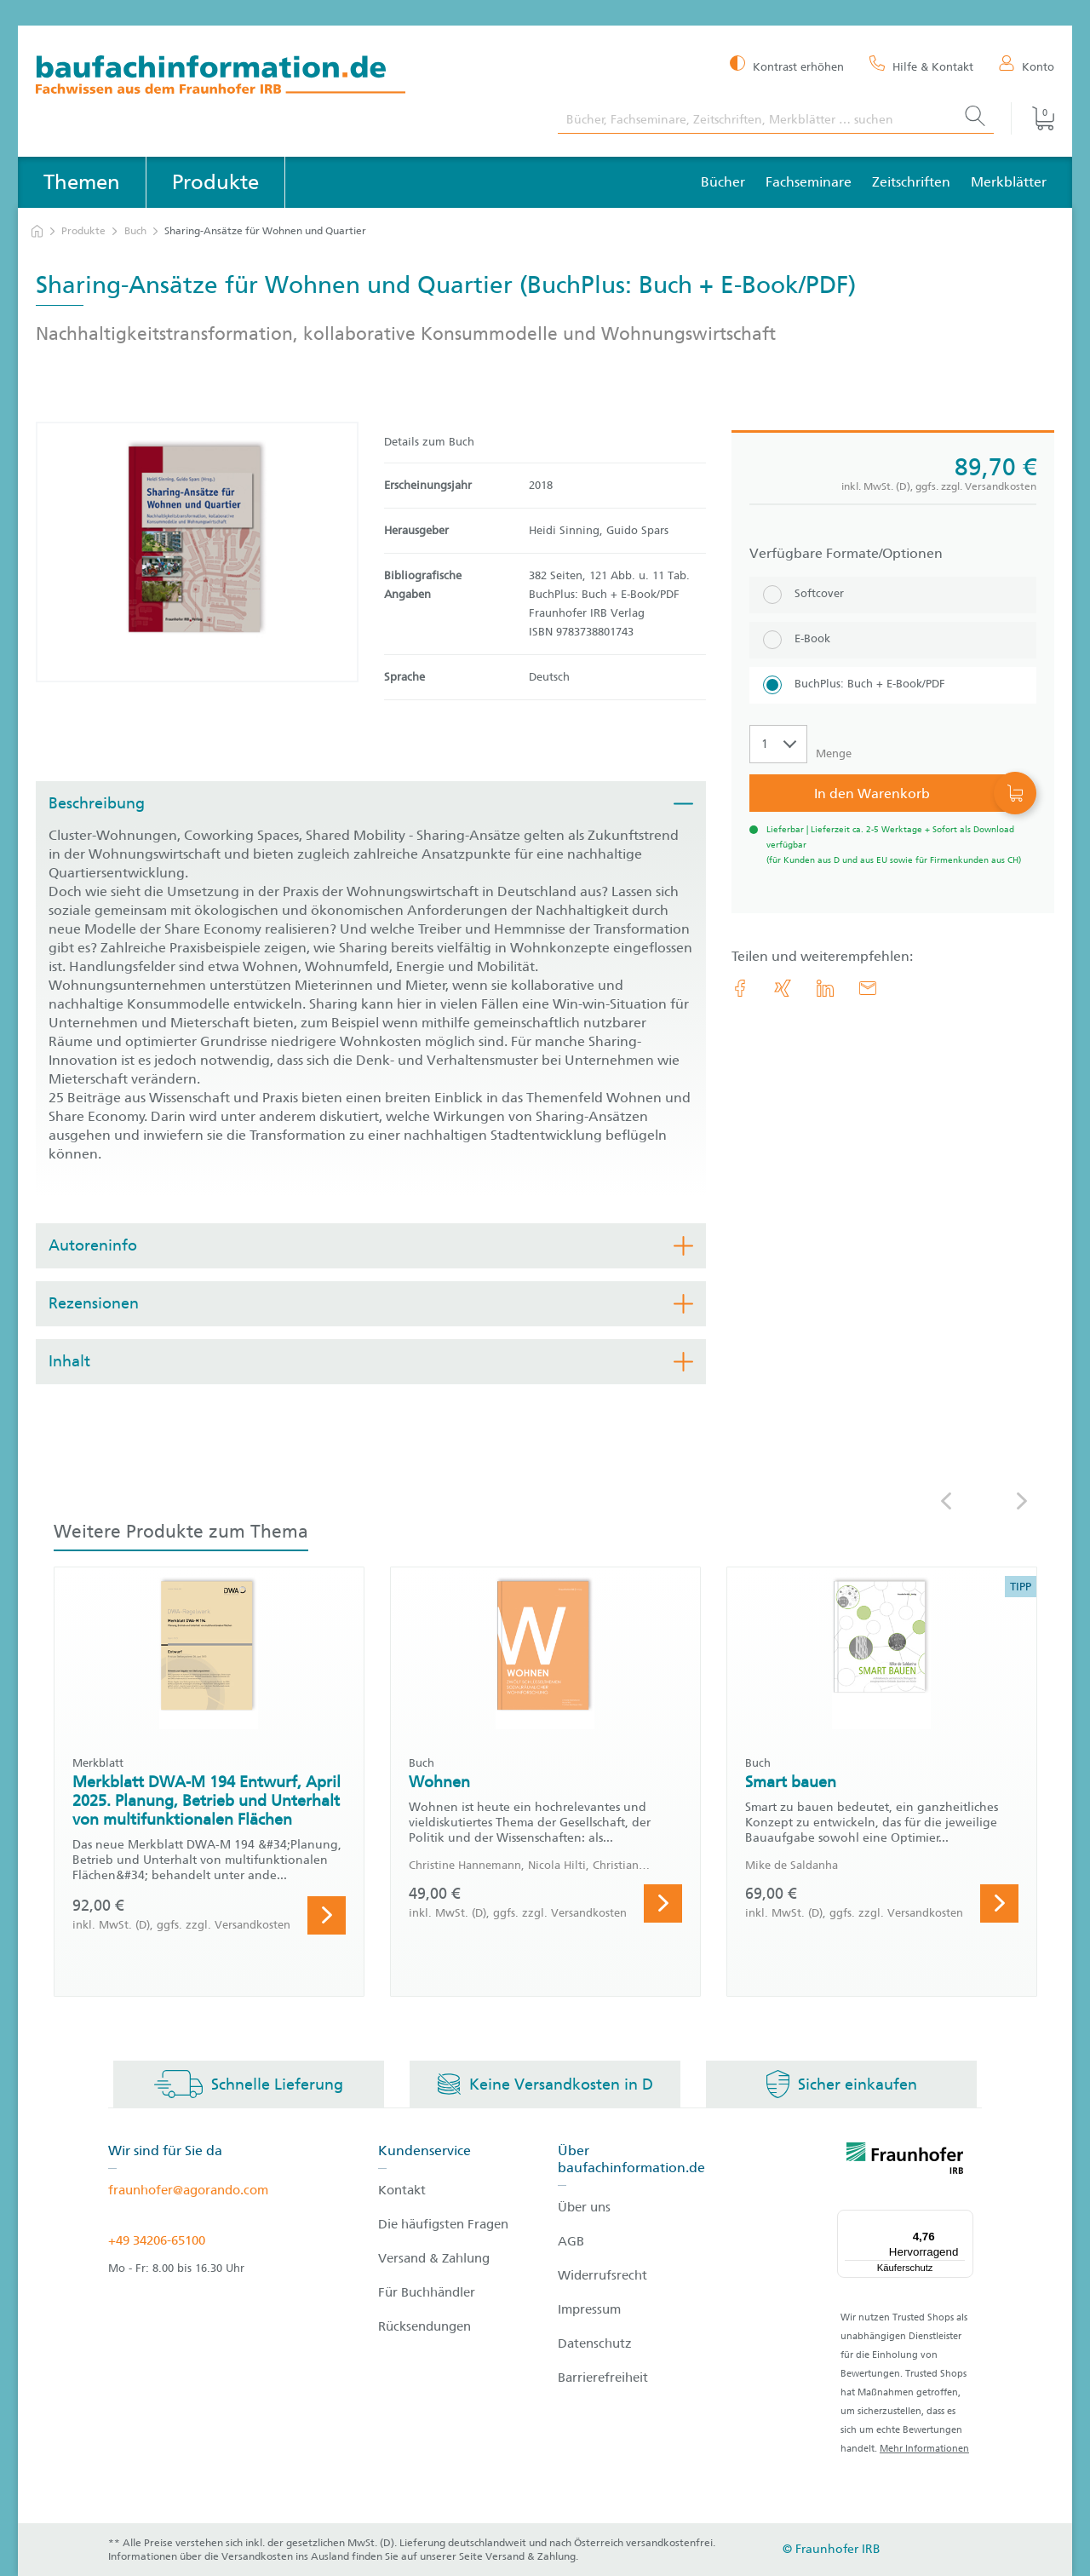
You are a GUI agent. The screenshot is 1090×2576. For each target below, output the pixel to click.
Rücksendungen (424, 2326)
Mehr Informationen (924, 2448)
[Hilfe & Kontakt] (921, 65)
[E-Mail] (867, 988)
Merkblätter (1009, 182)
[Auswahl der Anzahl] (777, 744)
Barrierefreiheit (603, 2377)
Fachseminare (809, 182)
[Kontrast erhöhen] (787, 65)
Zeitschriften (911, 182)
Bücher (723, 182)
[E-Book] (892, 640)
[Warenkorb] (1032, 118)
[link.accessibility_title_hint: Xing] (782, 988)
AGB (571, 2241)
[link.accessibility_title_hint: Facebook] (740, 988)
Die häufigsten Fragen (443, 2224)
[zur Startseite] (37, 231)
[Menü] (963, 2220)
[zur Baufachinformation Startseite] (284, 77)
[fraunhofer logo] (905, 2161)
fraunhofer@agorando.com (188, 2190)
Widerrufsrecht (602, 2275)
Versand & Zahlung (434, 2258)
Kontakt (402, 2190)
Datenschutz (595, 2343)
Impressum (589, 2309)
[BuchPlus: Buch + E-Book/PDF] (892, 685)
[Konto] (1026, 65)
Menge (834, 753)
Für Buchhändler (426, 2292)
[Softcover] (892, 595)
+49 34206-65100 (156, 2240)
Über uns (584, 2207)
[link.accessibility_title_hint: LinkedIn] (825, 988)
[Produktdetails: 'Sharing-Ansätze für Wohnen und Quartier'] (197, 552)
